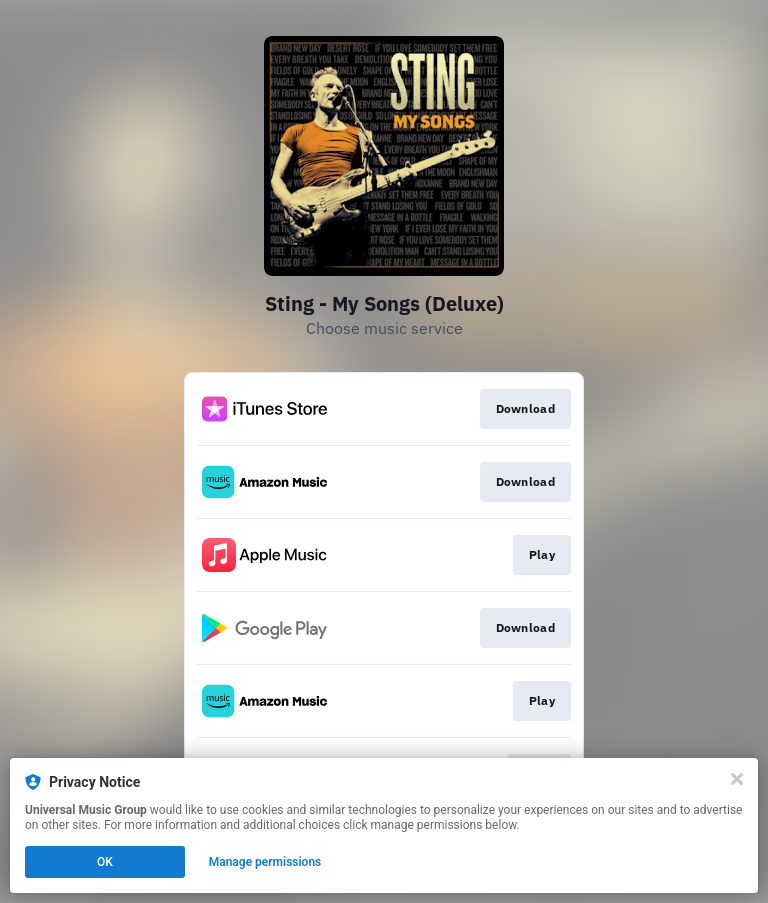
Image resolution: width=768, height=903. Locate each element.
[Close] (737, 779)
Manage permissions (265, 862)
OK (105, 862)
